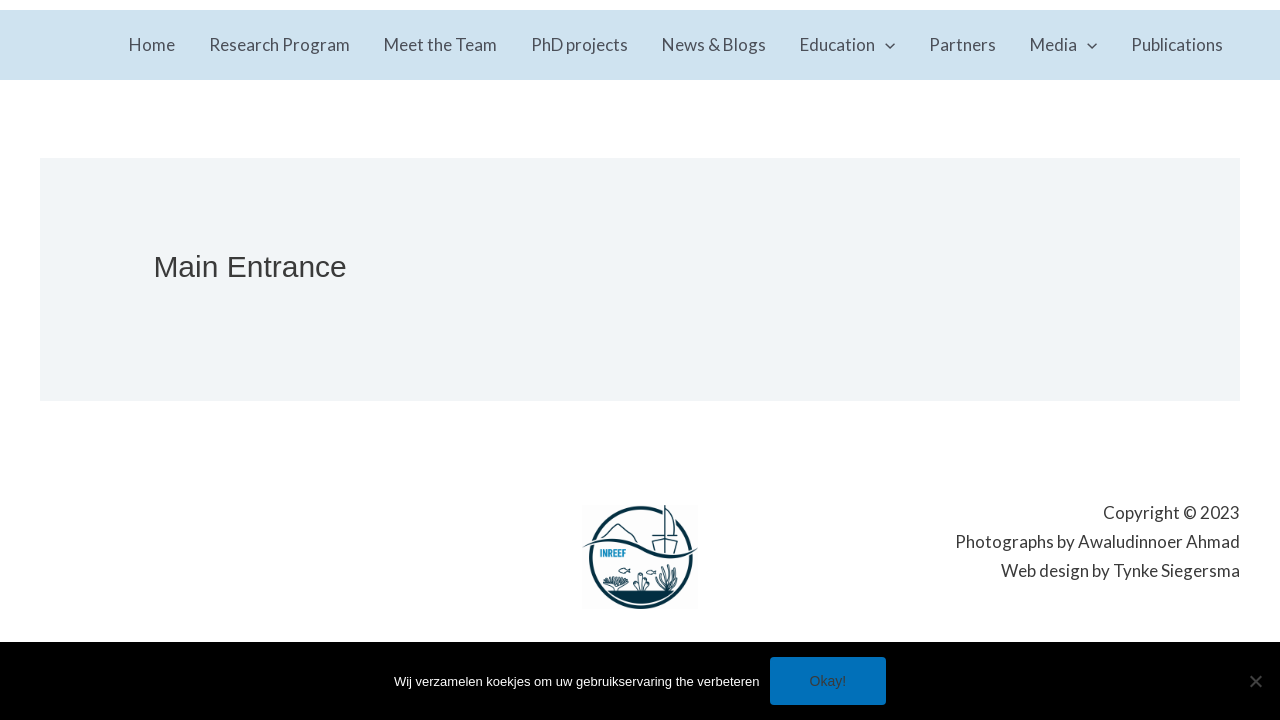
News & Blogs (714, 44)
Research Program (279, 44)
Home (152, 44)
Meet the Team (440, 44)
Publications (1177, 44)
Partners (962, 44)
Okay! (828, 681)
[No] (1255, 681)
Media (1063, 45)
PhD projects (579, 44)
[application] (885, 45)
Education (847, 45)
